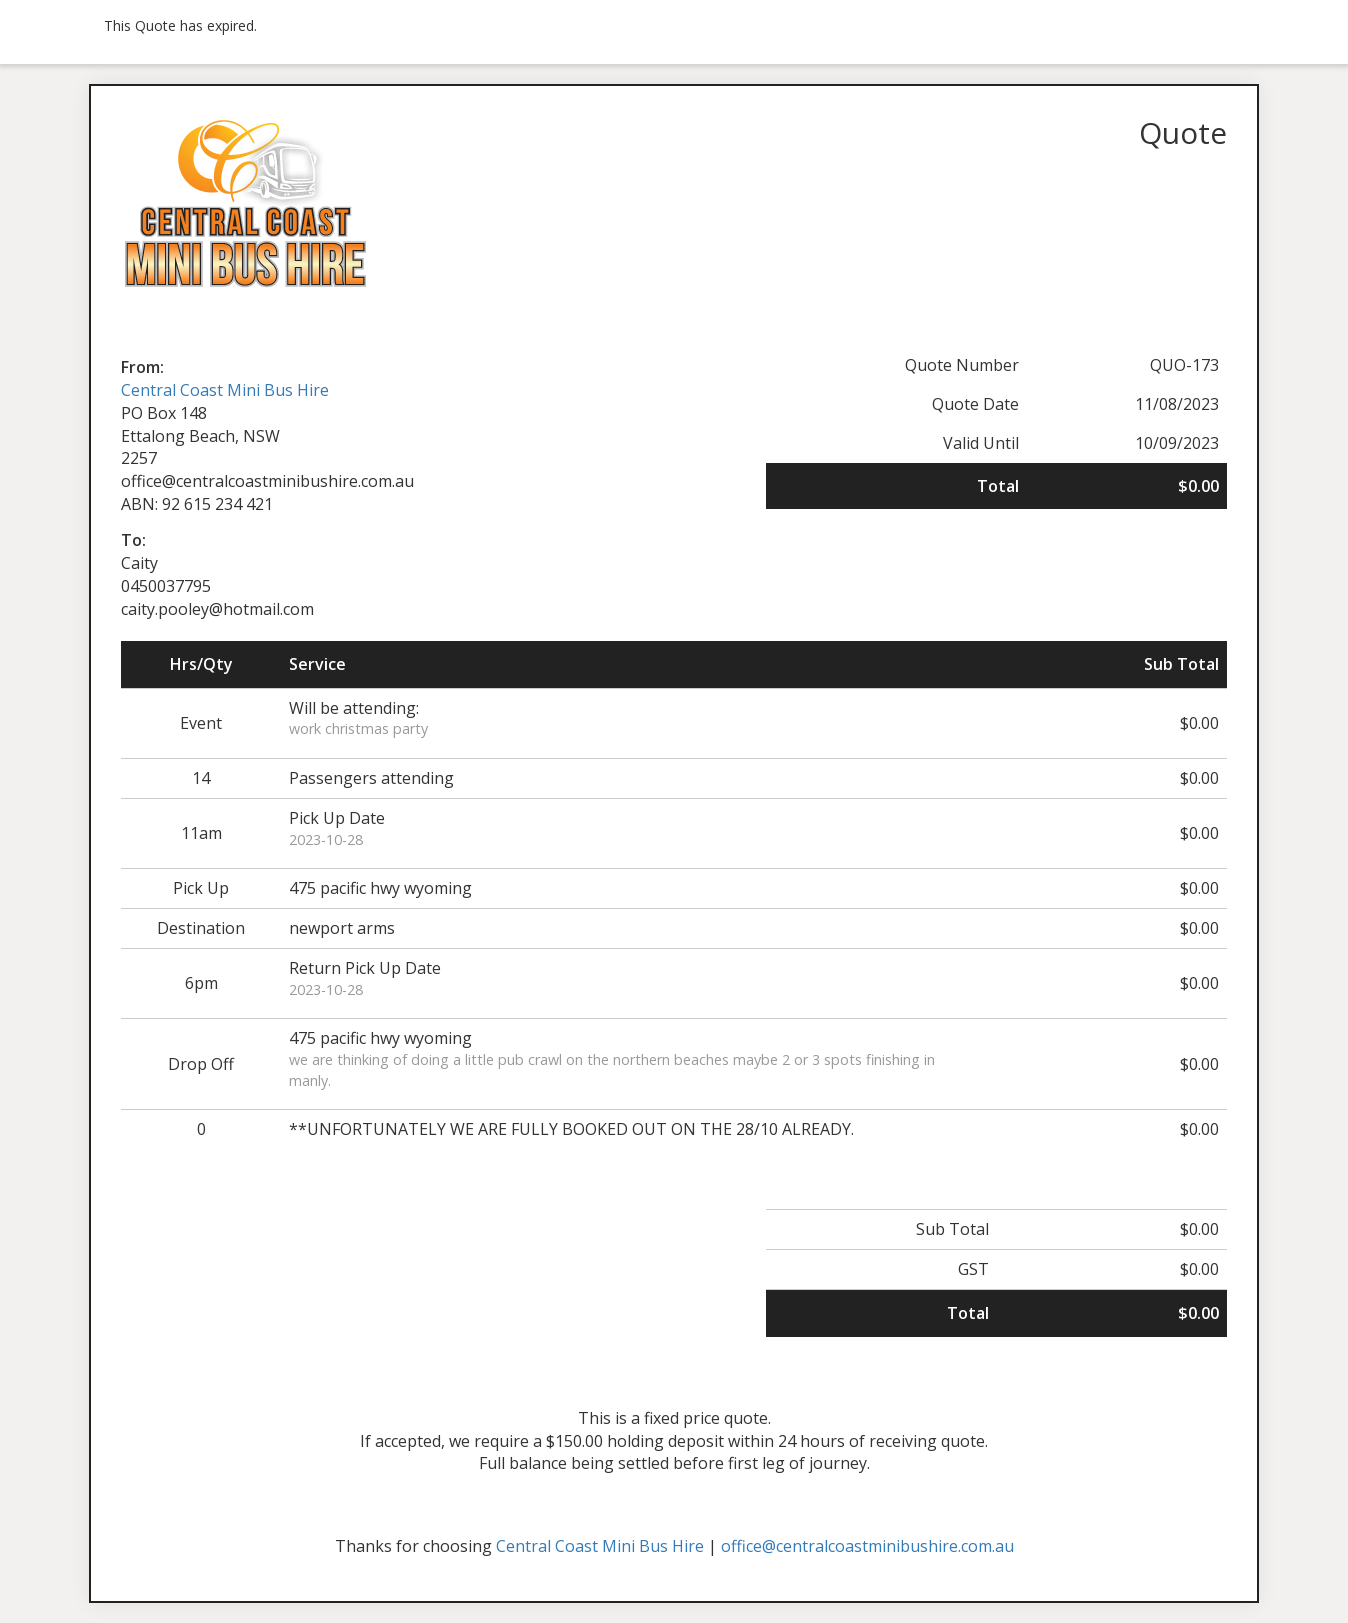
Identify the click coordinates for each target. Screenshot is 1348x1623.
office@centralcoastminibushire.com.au (867, 1546)
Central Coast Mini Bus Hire (225, 390)
